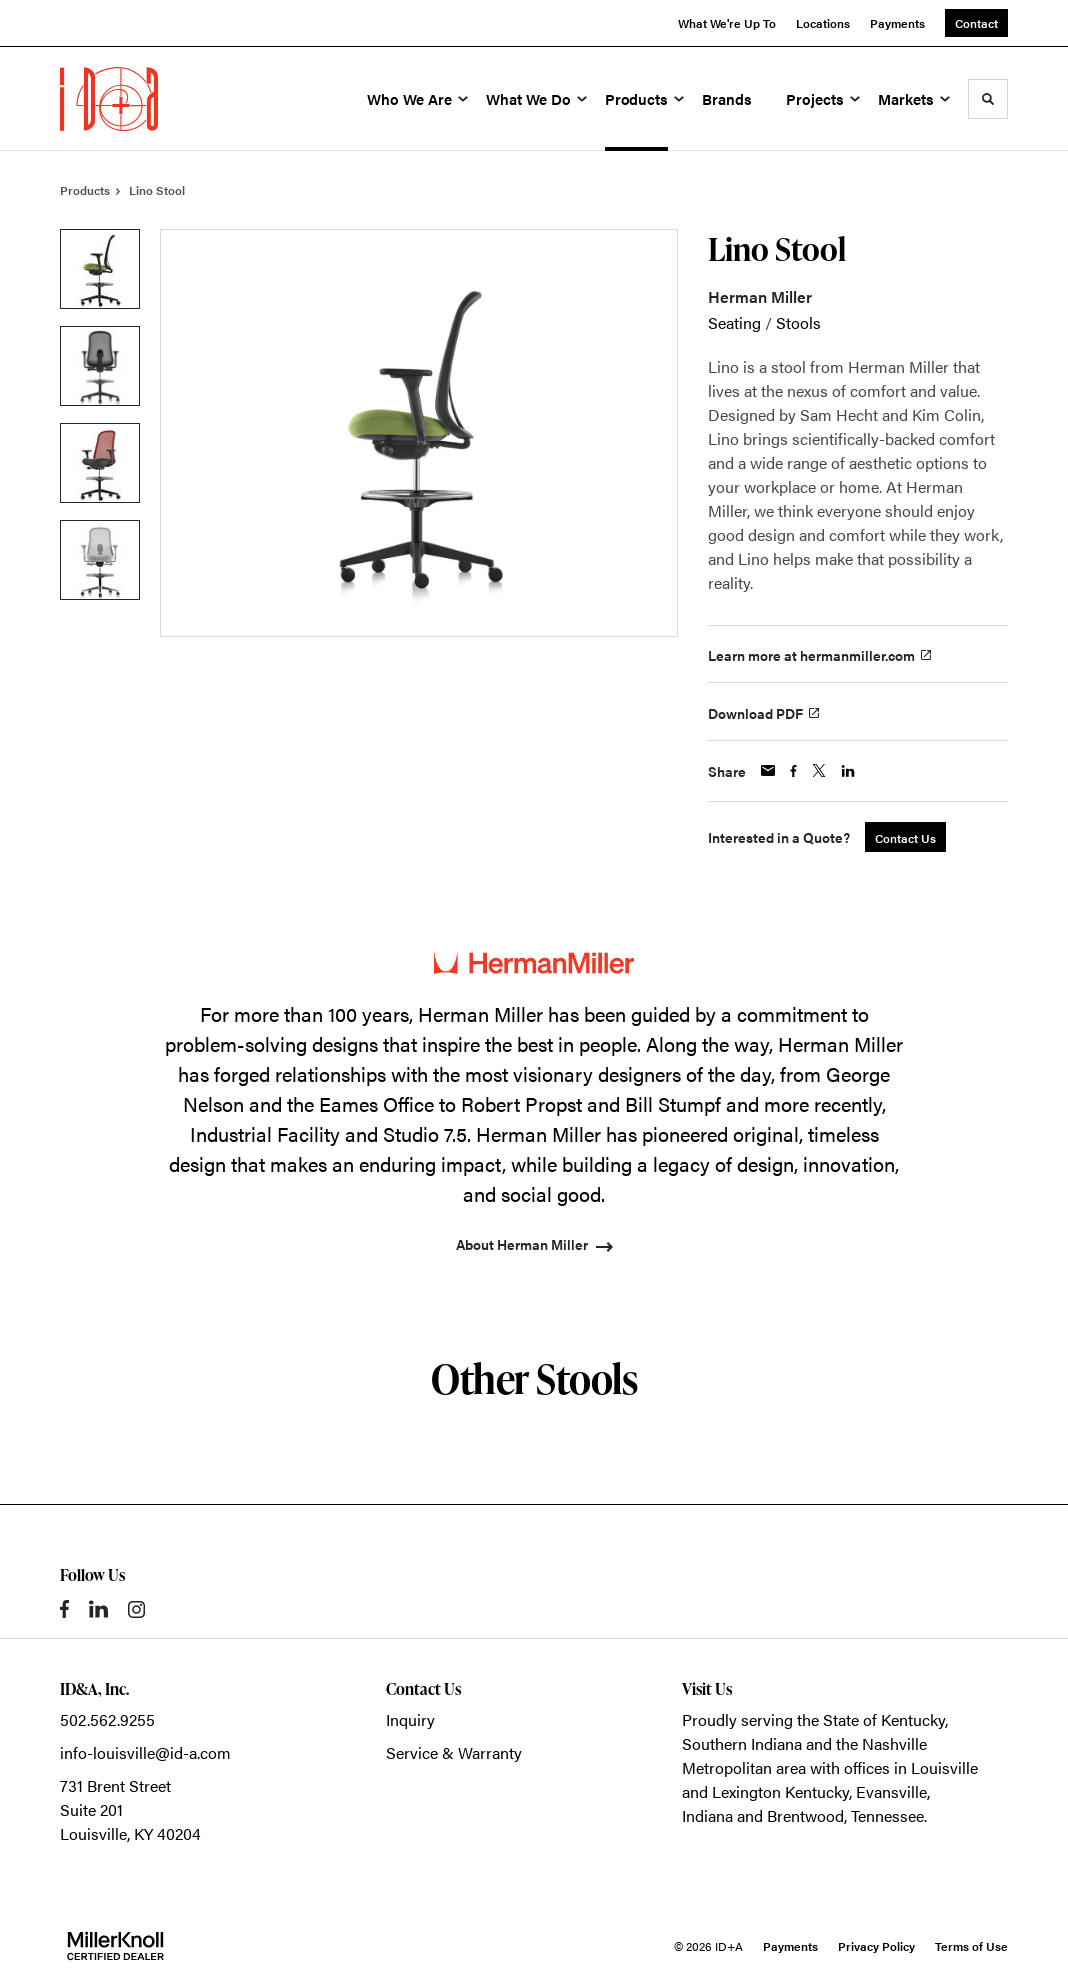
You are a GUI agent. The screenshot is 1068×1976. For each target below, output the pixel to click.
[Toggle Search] (988, 99)
